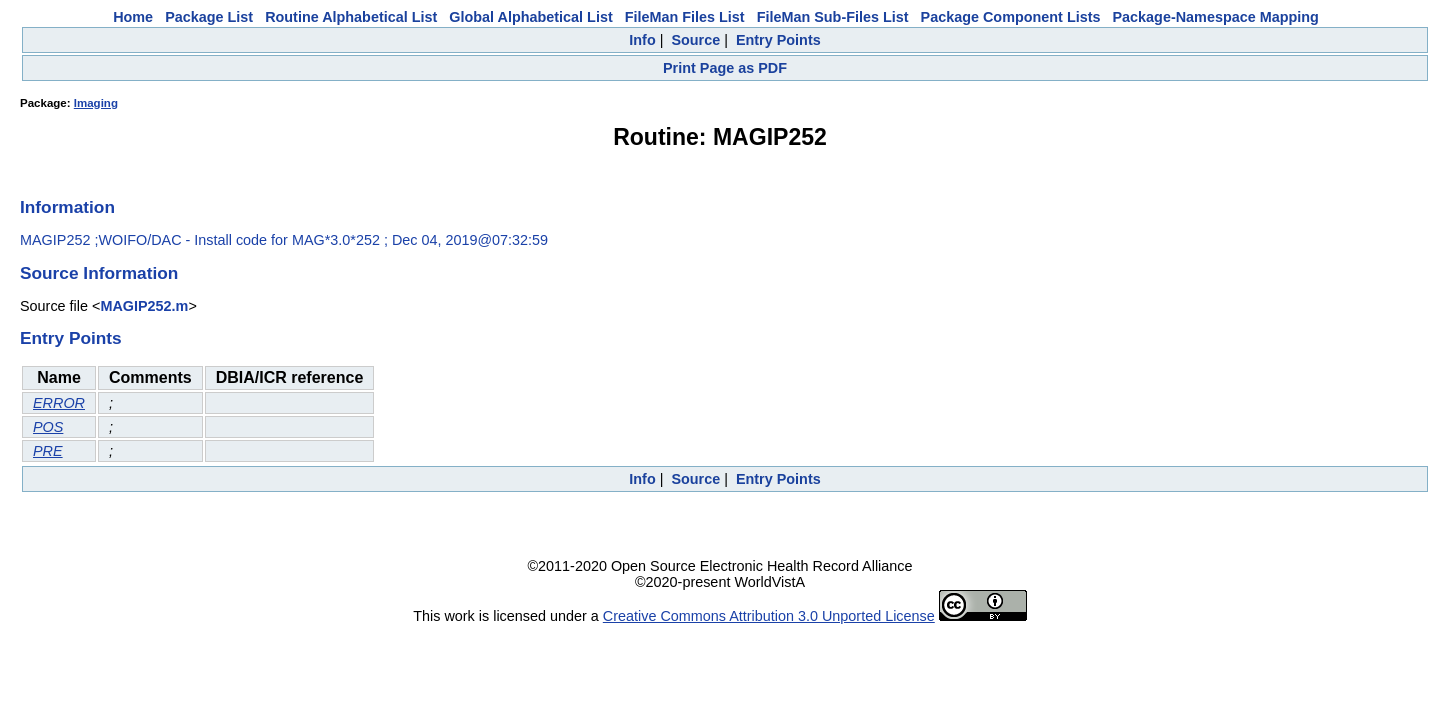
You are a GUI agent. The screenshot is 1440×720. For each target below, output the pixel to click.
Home (133, 17)
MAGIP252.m (144, 306)
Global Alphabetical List (530, 17)
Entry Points (778, 40)
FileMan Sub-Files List (833, 17)
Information (67, 207)
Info (642, 40)
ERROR (59, 403)
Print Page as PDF (725, 68)
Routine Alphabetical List (351, 17)
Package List (209, 17)
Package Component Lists (1011, 17)
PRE (48, 451)
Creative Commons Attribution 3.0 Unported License (769, 616)
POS (48, 427)
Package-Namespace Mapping (1216, 17)
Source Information (99, 273)
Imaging (96, 103)
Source (695, 40)
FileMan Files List (685, 17)
